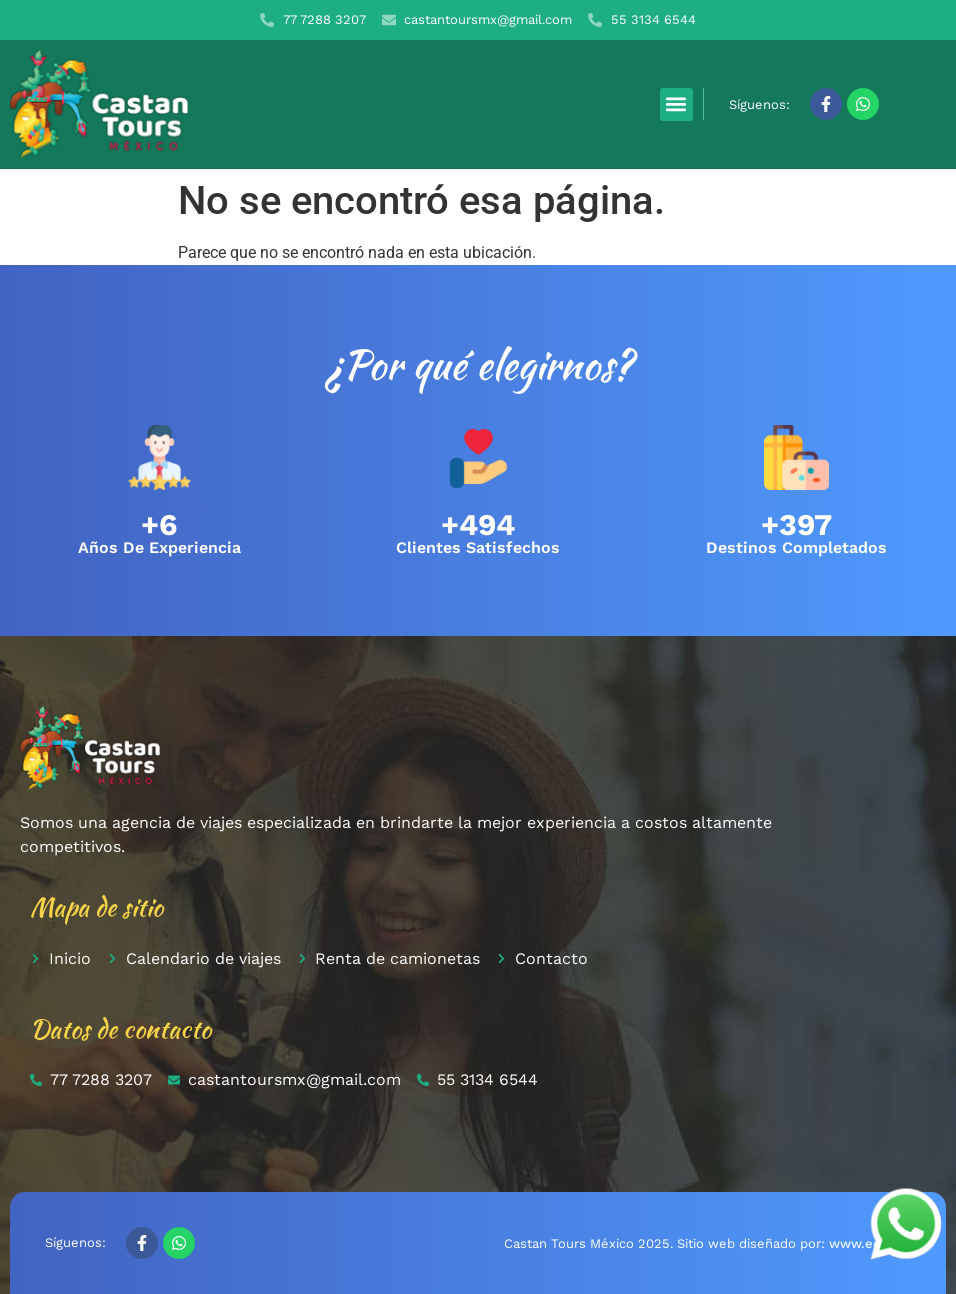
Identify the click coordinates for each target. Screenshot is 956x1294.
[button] (676, 104)
